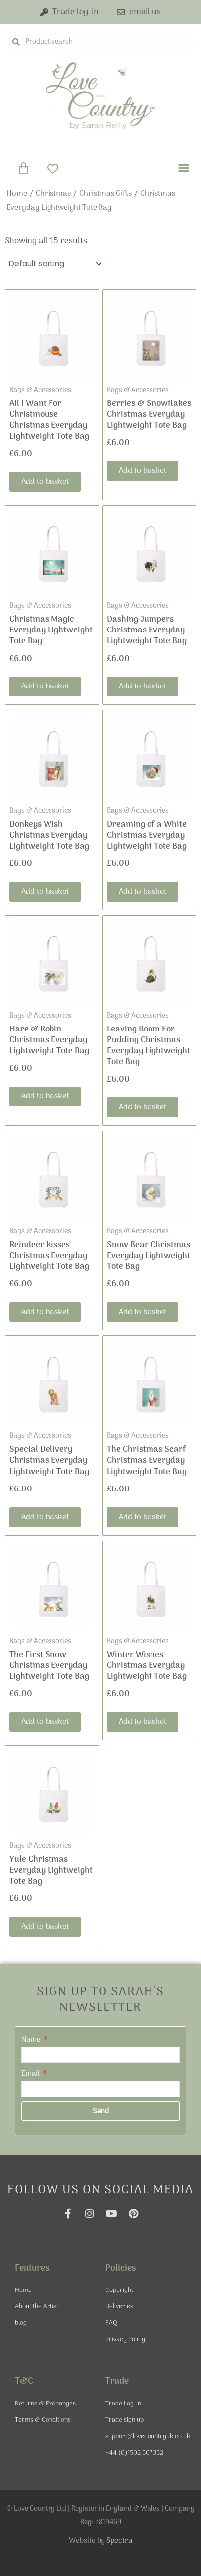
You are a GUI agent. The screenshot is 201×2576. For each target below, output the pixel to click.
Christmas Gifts (105, 193)
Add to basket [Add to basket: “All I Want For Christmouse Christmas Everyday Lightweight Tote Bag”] (45, 481)
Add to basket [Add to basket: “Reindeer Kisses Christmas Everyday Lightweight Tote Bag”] (45, 1312)
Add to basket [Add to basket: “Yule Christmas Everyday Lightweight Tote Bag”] (45, 1926)
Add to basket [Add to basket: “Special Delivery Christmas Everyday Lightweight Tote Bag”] (45, 1517)
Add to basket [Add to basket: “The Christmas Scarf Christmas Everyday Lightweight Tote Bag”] (142, 1517)
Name (31, 2040)
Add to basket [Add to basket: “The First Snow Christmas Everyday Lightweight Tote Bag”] (45, 1722)
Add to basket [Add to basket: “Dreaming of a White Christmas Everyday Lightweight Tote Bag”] (142, 891)
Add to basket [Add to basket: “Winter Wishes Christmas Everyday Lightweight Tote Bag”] (142, 1722)
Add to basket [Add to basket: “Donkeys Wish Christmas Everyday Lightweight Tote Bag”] (45, 891)
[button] (184, 167)
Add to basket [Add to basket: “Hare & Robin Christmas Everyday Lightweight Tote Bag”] (45, 1096)
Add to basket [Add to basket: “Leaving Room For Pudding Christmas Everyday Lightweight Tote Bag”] (142, 1107)
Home (16, 193)
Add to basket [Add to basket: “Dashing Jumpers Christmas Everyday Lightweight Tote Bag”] (142, 686)
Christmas (53, 193)
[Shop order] (54, 263)
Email (31, 2074)
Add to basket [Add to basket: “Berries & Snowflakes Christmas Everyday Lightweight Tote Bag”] (142, 470)
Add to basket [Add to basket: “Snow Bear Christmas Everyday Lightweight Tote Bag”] (142, 1312)
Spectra (119, 2541)
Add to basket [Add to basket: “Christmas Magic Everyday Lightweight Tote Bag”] (45, 686)
